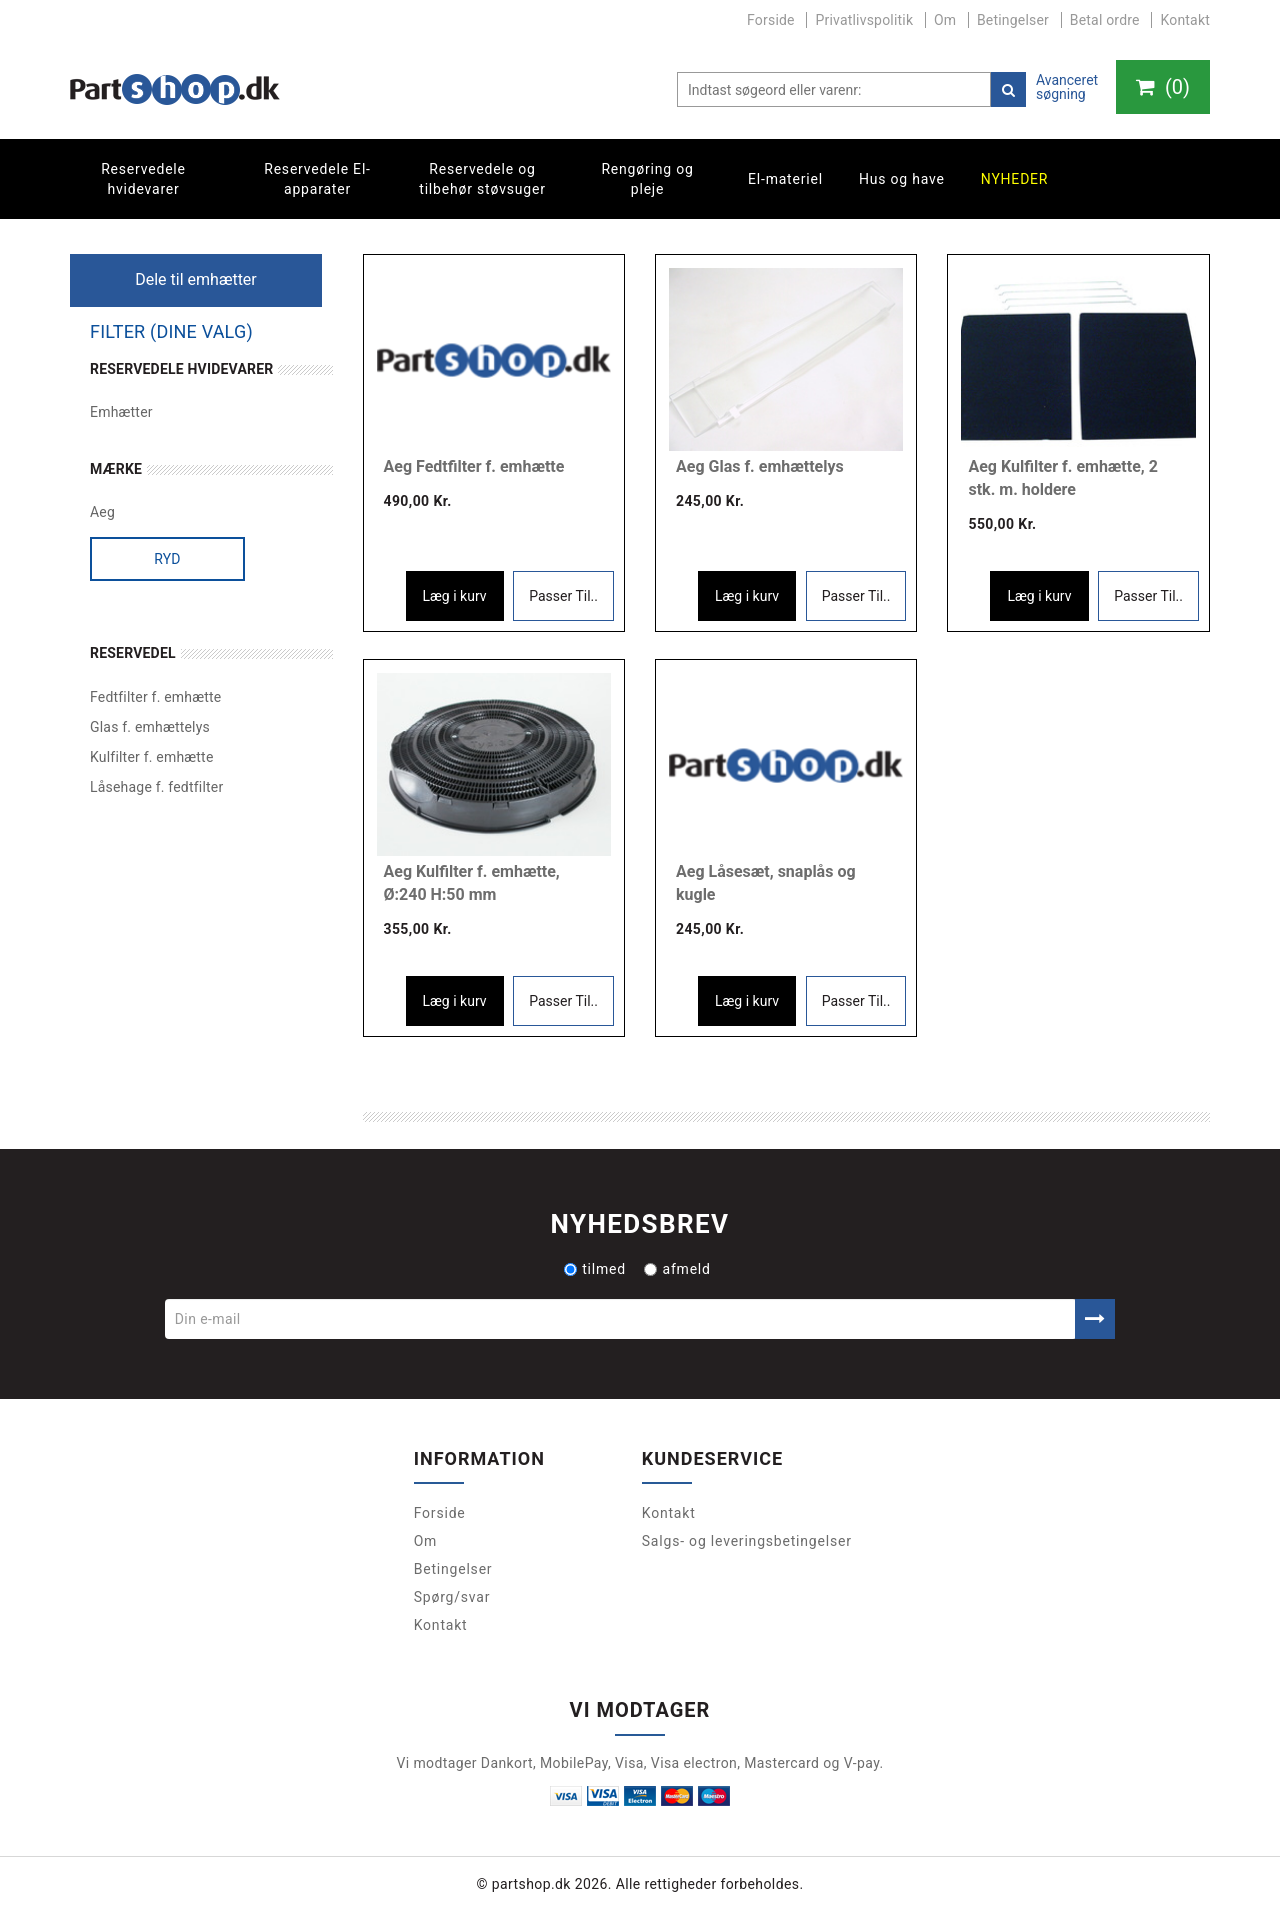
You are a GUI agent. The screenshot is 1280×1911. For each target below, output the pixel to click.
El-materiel (785, 179)
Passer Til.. (563, 596)
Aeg (102, 512)
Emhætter (121, 412)
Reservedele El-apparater (317, 179)
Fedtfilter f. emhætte (155, 697)
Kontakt (1185, 20)
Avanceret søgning (1067, 87)
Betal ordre (1105, 20)
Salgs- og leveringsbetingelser (747, 1541)
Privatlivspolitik (864, 20)
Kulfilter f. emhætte (152, 757)
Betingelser (1013, 20)
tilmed (595, 1269)
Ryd (167, 559)
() (1163, 87)
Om (945, 20)
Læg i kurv (455, 596)
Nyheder (1015, 179)
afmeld (677, 1269)
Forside (771, 20)
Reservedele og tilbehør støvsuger (482, 179)
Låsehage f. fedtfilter (156, 787)
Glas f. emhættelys (150, 727)
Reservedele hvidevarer (143, 179)
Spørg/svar (452, 1597)
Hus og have (902, 179)
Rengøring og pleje (647, 179)
